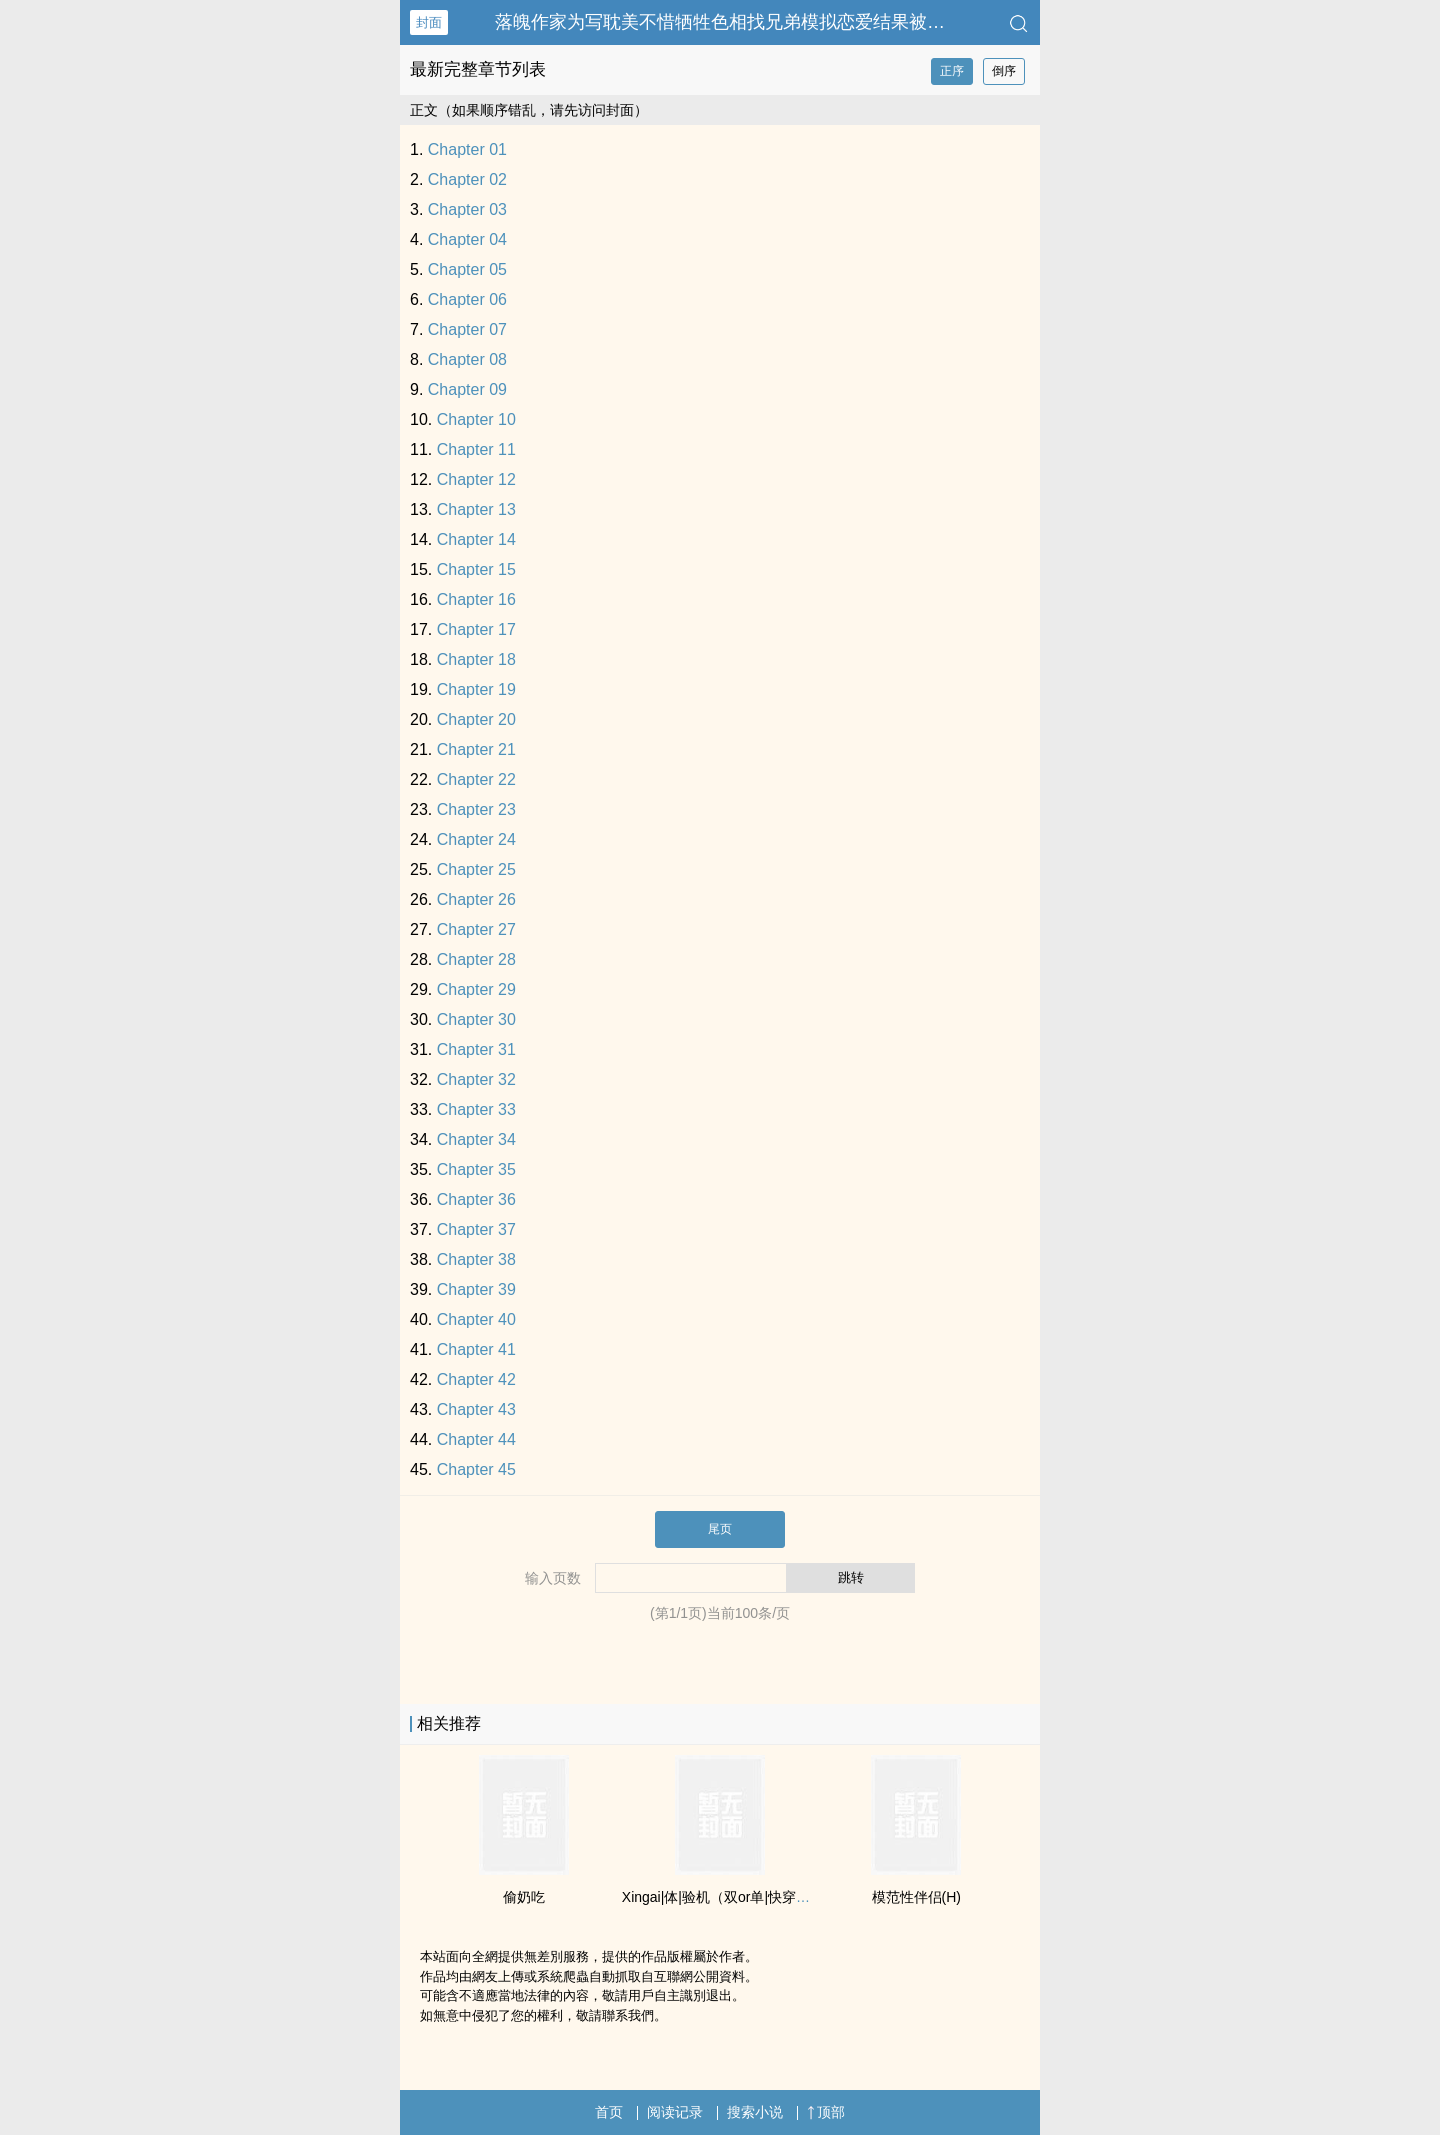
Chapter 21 (476, 749)
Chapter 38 (476, 1259)
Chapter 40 (476, 1319)
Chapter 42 (476, 1379)
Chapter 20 (476, 719)
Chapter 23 (476, 809)
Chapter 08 (467, 359)
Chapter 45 (476, 1469)
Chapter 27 (476, 929)
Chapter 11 (476, 449)
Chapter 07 (467, 329)
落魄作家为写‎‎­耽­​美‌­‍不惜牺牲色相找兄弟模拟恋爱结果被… (720, 22)
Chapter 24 (476, 839)
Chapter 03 (467, 209)
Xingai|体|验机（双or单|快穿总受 (723, 1897)
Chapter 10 (476, 419)
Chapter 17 (476, 629)
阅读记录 (675, 2112)
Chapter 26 (476, 899)
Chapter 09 (467, 389)
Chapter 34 (476, 1139)
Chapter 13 (476, 509)
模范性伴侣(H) (916, 1897)
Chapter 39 (476, 1289)
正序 (952, 71)
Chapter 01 (467, 149)
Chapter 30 (476, 1019)
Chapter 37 (476, 1229)
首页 (609, 2112)
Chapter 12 (476, 479)
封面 (429, 22)
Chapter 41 (476, 1349)
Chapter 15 (476, 569)
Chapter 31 (476, 1049)
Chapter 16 (476, 599)
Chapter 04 (467, 239)
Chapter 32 (476, 1079)
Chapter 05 (467, 269)
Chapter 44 (476, 1439)
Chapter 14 (476, 539)
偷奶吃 (524, 1897)
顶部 (826, 2112)
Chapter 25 (476, 869)
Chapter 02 (467, 179)
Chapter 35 (476, 1169)
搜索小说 (755, 2112)
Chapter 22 (476, 779)
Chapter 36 (476, 1199)
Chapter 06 (467, 299)
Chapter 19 (476, 689)
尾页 (720, 1529)
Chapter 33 (476, 1109)
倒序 (1004, 71)
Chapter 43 (476, 1409)
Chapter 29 (476, 989)
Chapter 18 (476, 659)
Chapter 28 (476, 959)
